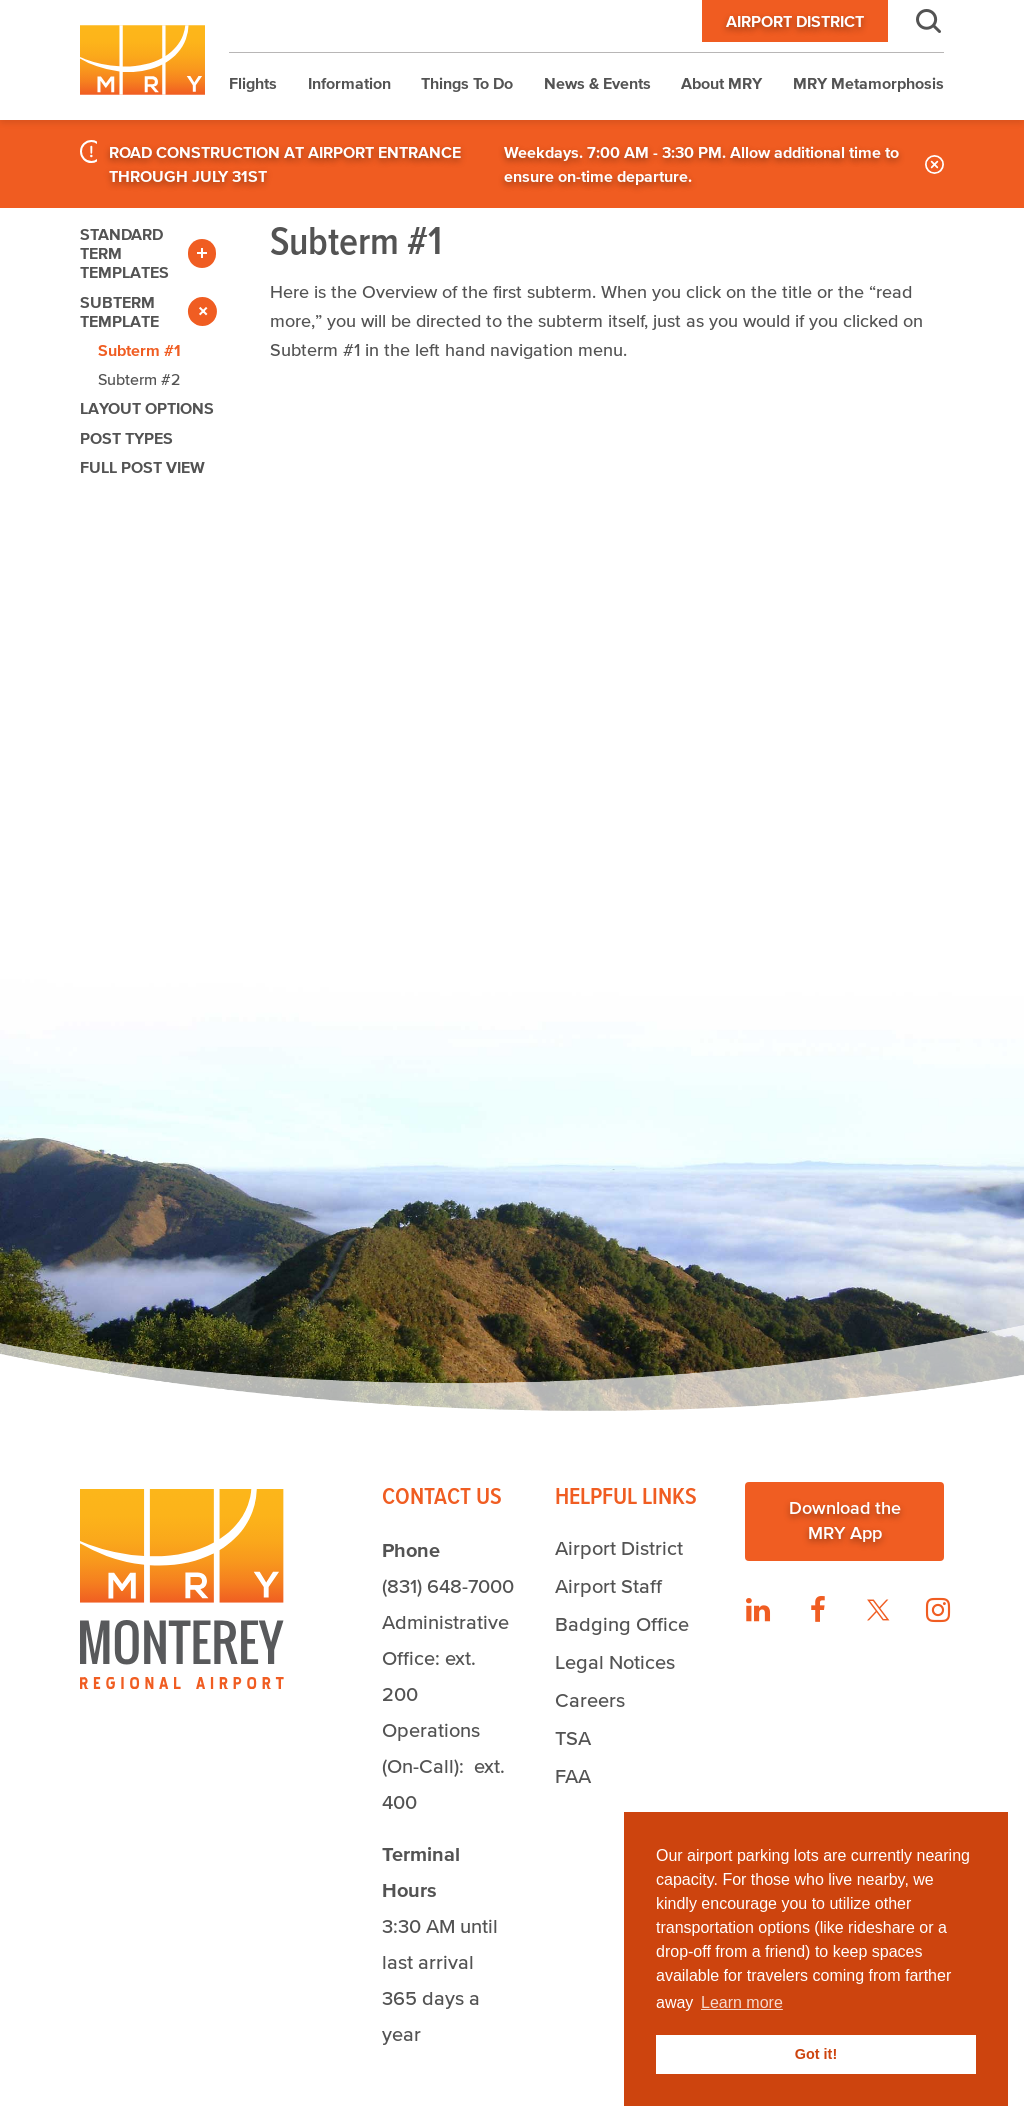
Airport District (795, 21)
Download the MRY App (845, 1520)
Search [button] (916, 21)
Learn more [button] (742, 2002)
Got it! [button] (816, 2054)
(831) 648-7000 (448, 1586)
